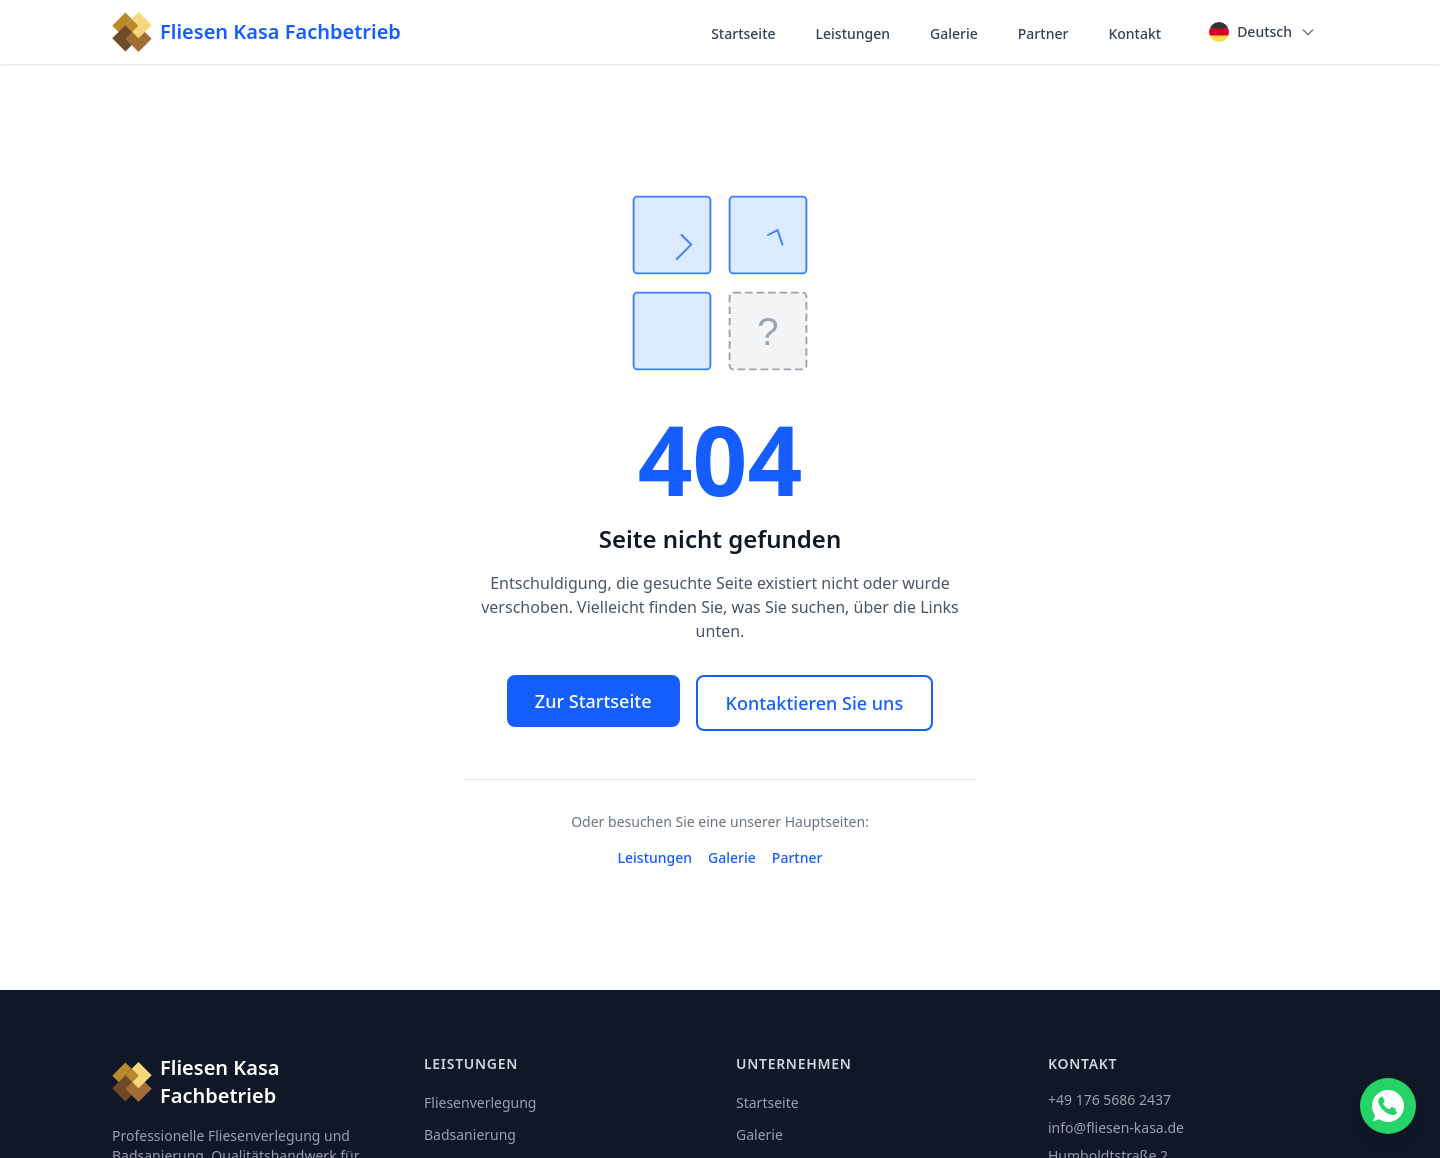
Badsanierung (470, 1134)
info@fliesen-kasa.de (1116, 1127)
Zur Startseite (593, 701)
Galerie (954, 33)
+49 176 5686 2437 (1109, 1099)
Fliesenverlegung (480, 1102)
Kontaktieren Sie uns (815, 703)
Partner (1043, 33)
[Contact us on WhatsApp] (1388, 1106)
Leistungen (853, 33)
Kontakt (1134, 33)
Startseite (743, 33)
